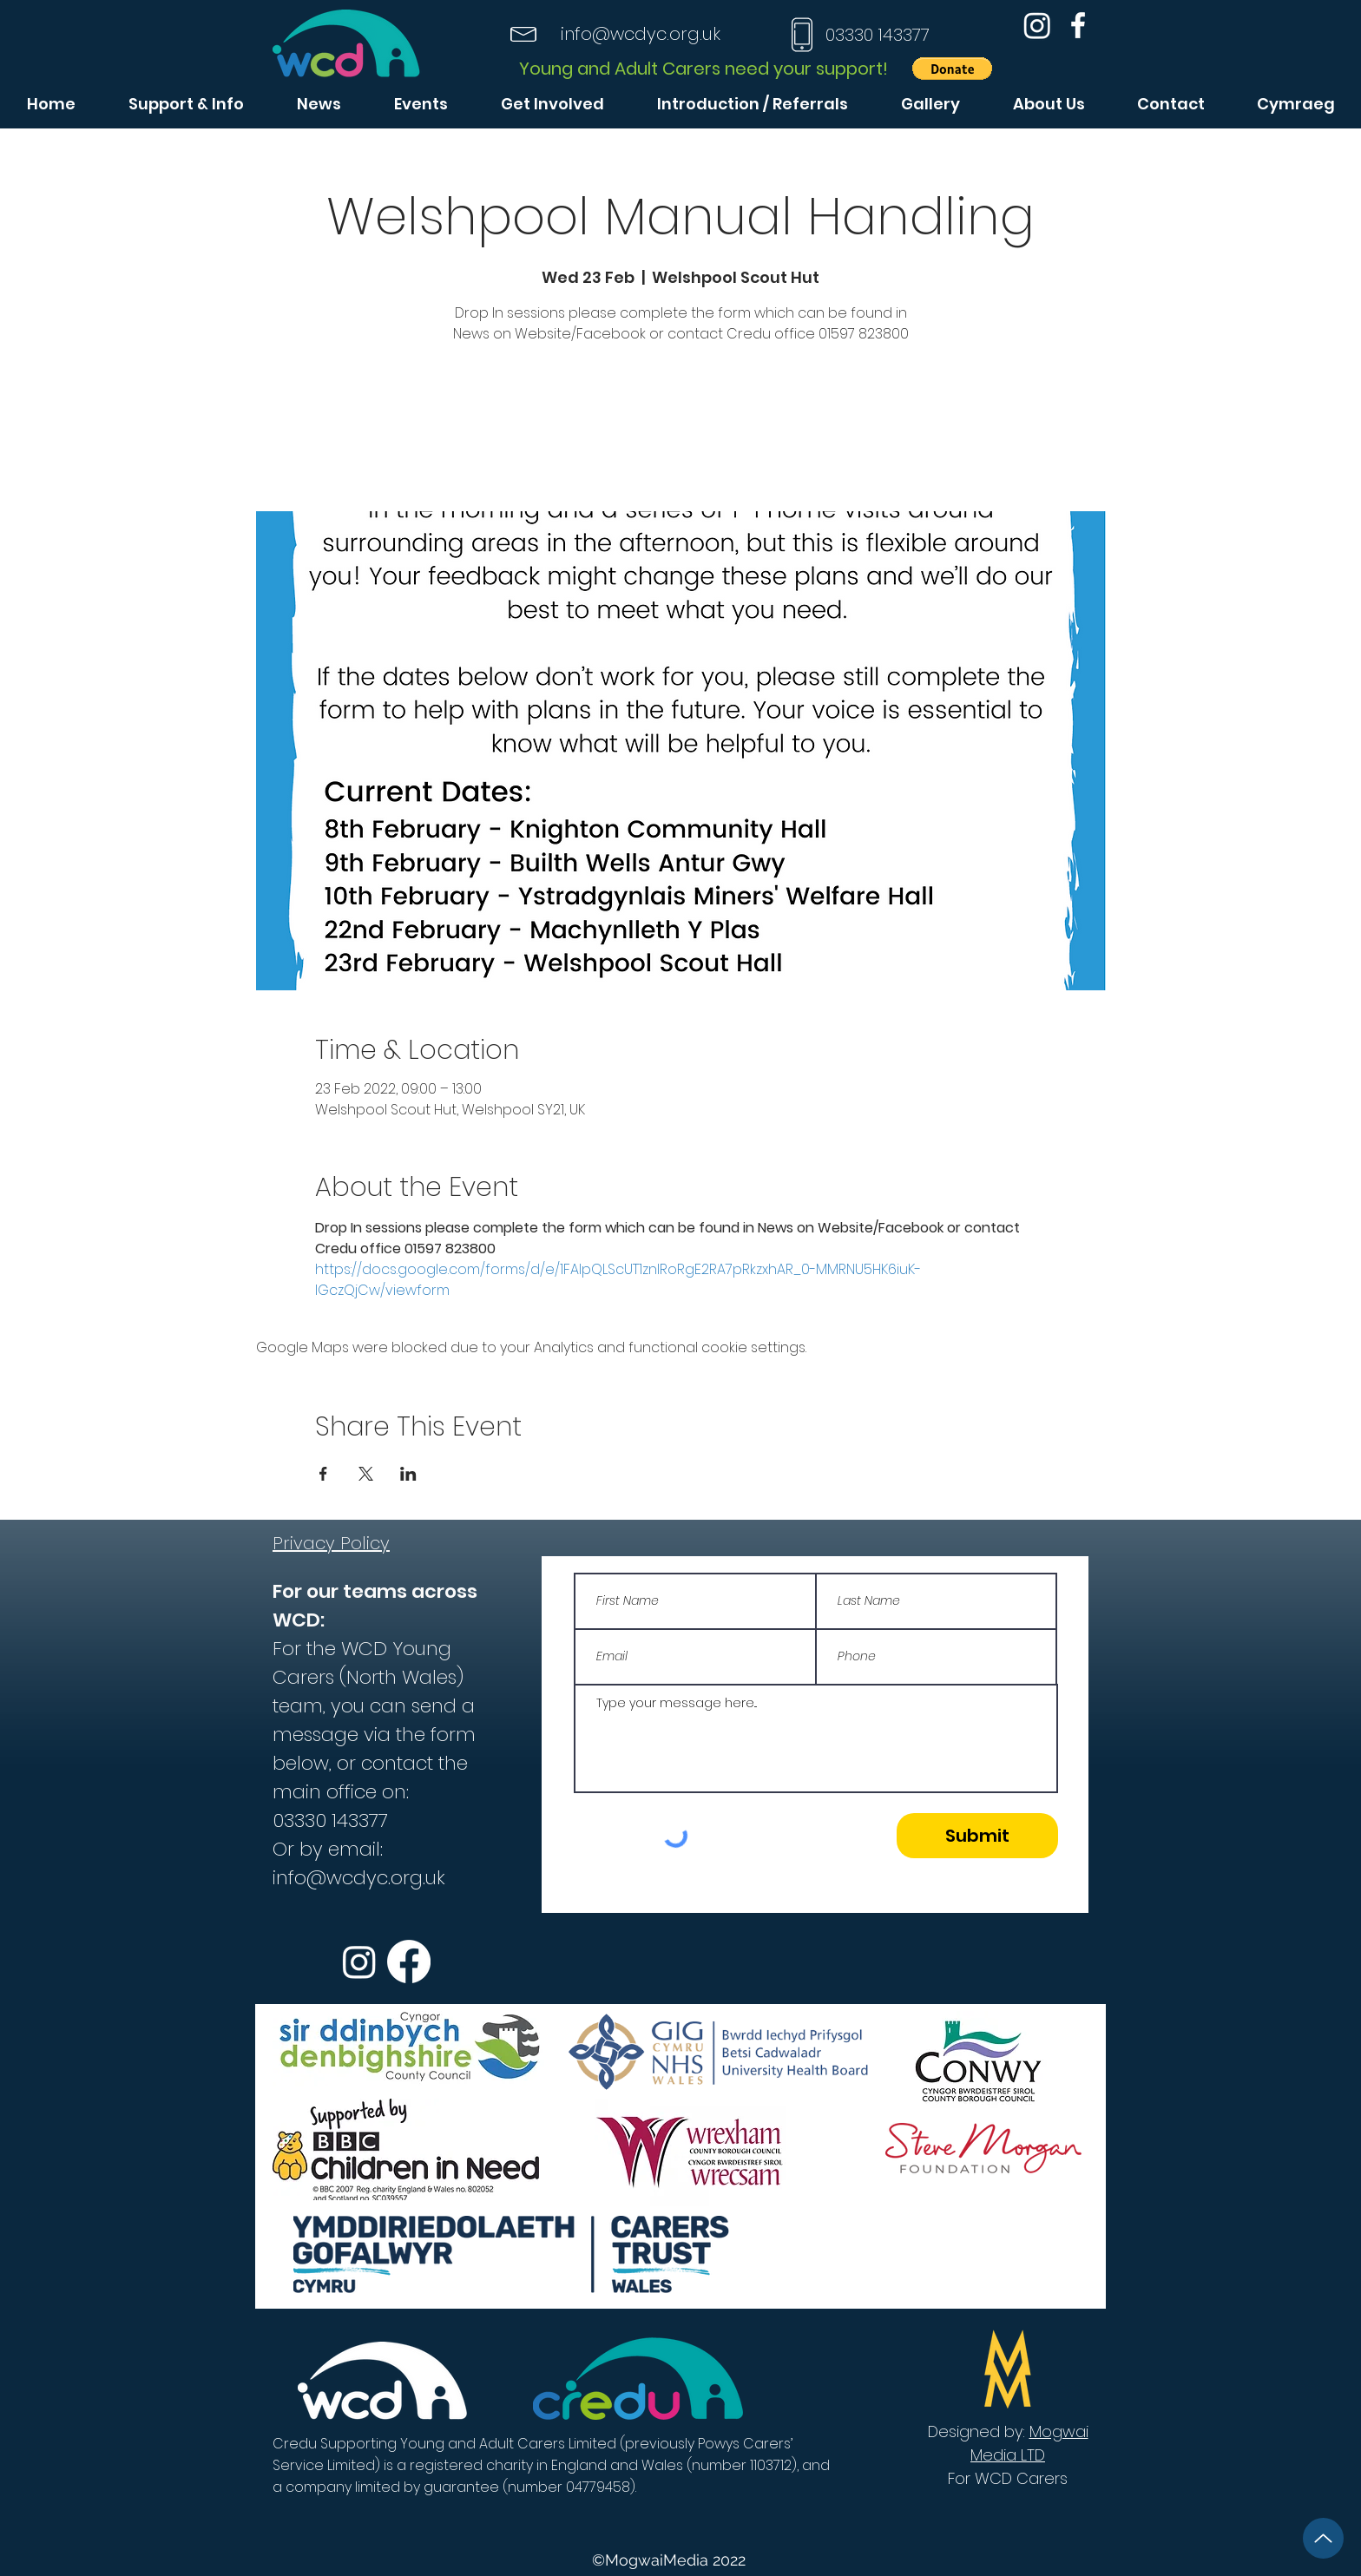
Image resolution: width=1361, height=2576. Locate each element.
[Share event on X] (366, 1474)
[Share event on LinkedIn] (408, 1474)
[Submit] (977, 1835)
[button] (952, 68)
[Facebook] (1078, 25)
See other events (680, 430)
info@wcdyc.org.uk (640, 34)
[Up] (1323, 2538)
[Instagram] (1037, 25)
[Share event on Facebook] (323, 1474)
